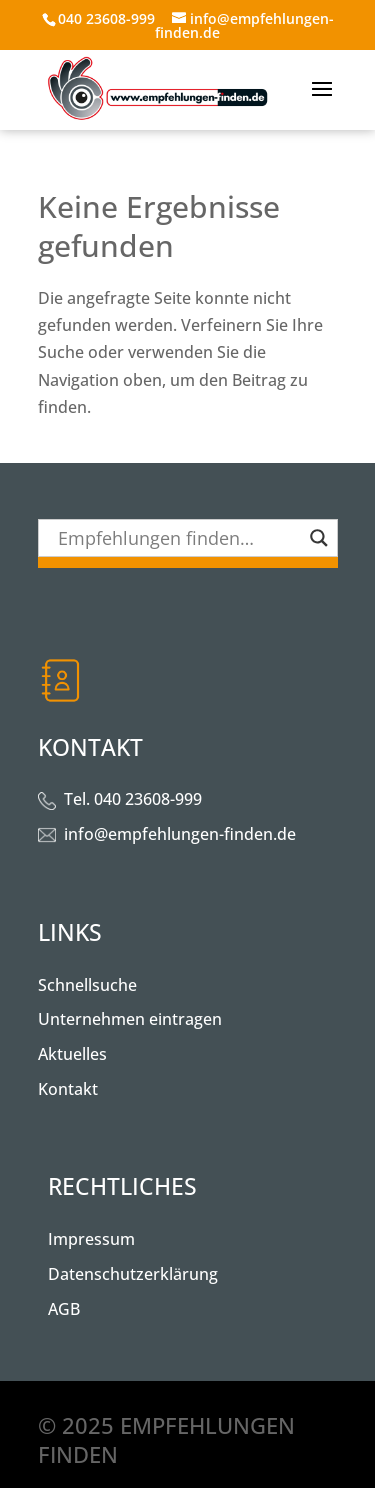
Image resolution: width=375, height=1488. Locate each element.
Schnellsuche (87, 985)
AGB (64, 1309)
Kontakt (68, 1089)
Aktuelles (72, 1054)
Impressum (91, 1239)
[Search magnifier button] (319, 538)
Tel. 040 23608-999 (133, 799)
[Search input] (179, 538)
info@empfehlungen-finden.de (180, 834)
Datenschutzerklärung (133, 1274)
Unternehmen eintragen (130, 1019)
